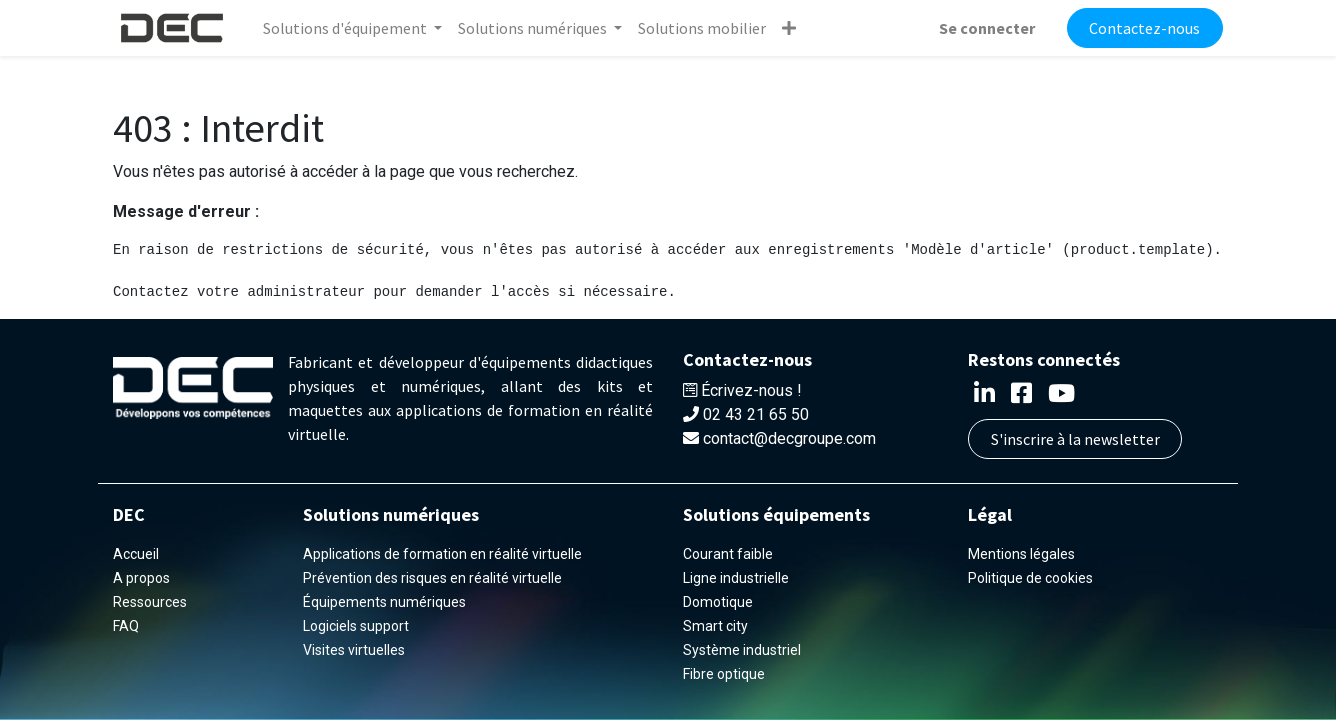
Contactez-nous (1144, 28)
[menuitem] (702, 28)
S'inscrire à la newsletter (1075, 439)
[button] (789, 28)
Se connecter (987, 28)
